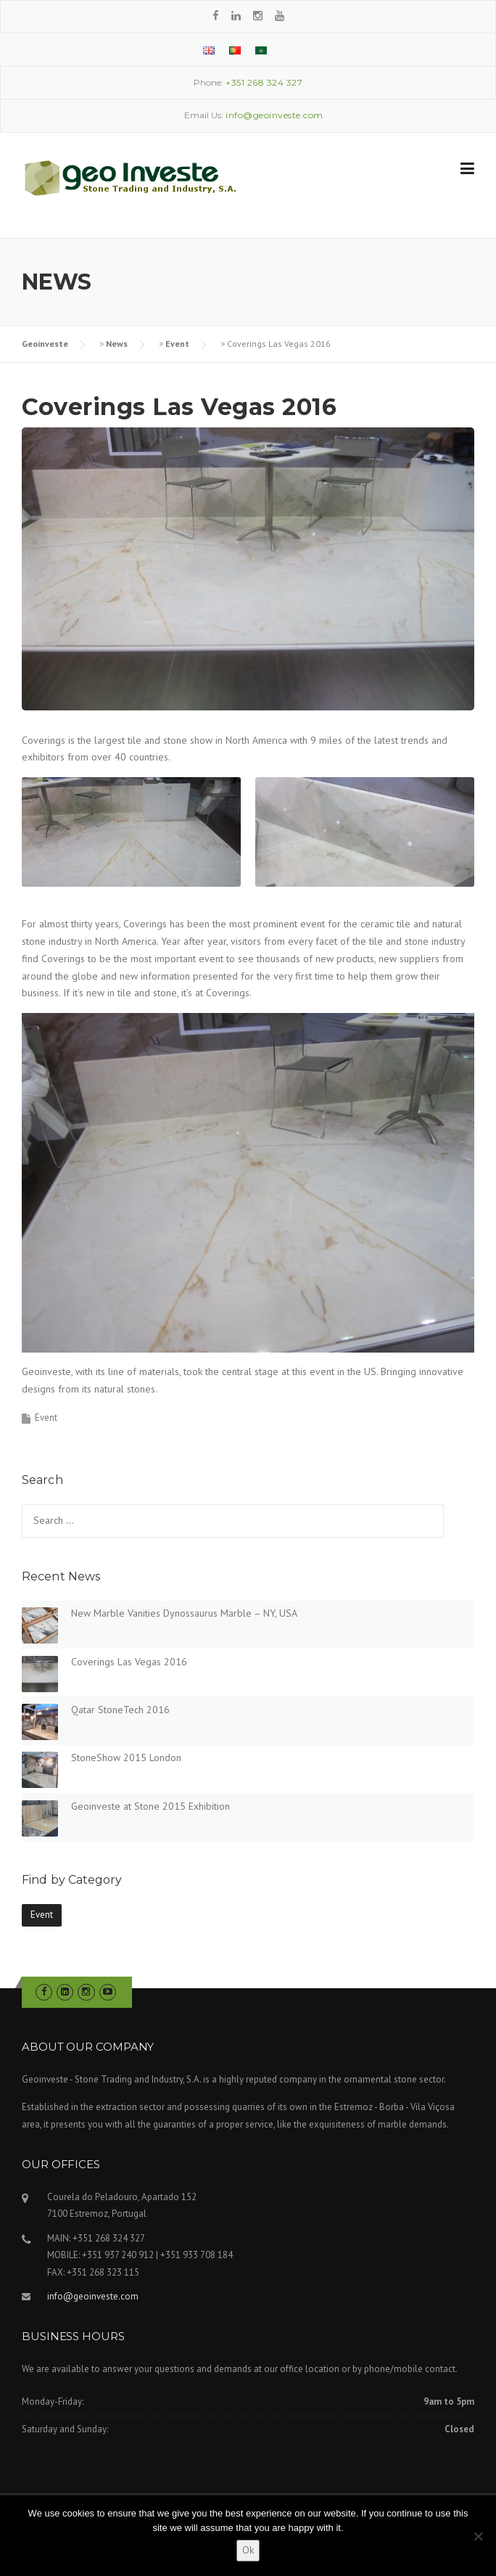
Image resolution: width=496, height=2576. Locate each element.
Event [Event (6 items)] (41, 1914)
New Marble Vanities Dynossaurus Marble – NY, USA (184, 1613)
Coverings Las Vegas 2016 (129, 1661)
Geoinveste (45, 343)
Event (177, 343)
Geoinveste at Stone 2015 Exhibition (150, 1806)
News (117, 343)
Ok (248, 2549)
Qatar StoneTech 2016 (120, 1709)
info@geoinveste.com (93, 2296)
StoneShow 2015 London (126, 1757)
